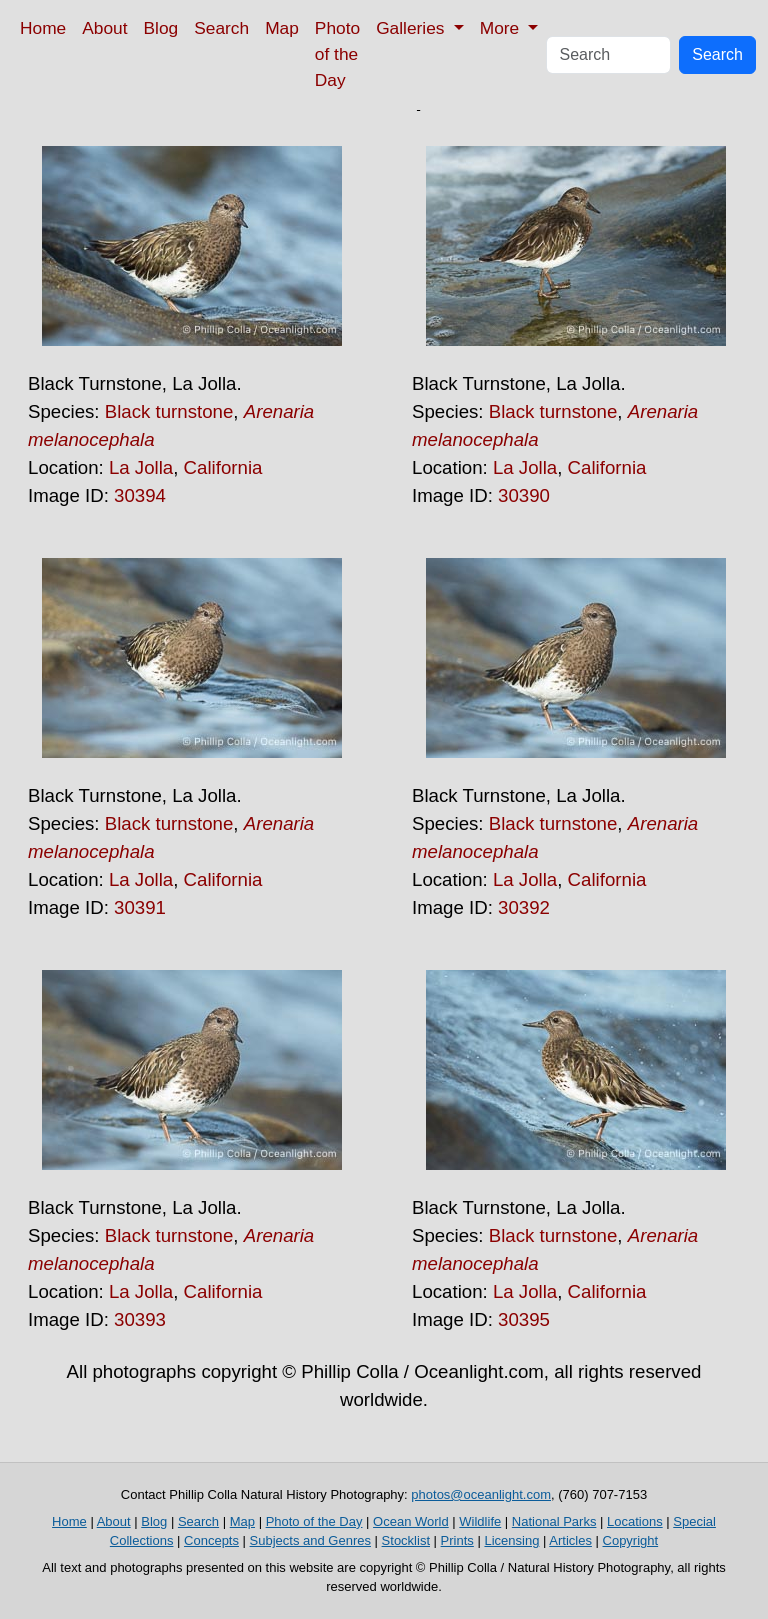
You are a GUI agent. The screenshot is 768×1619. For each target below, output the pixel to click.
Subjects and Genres (310, 1540)
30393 (140, 1319)
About (104, 28)
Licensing (511, 1540)
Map (282, 28)
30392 (524, 907)
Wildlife (480, 1521)
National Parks (554, 1521)
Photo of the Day (337, 54)
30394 (140, 495)
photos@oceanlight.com (481, 1494)
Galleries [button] (412, 28)
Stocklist (406, 1540)
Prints (457, 1540)
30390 (524, 495)
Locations (635, 1521)
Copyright (631, 1540)
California (223, 467)
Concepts (211, 1540)
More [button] (502, 28)
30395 (524, 1319)
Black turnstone (169, 411)
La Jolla (141, 467)
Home (43, 28)
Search (221, 28)
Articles (570, 1540)
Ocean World (411, 1521)
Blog (161, 28)
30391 (140, 907)
